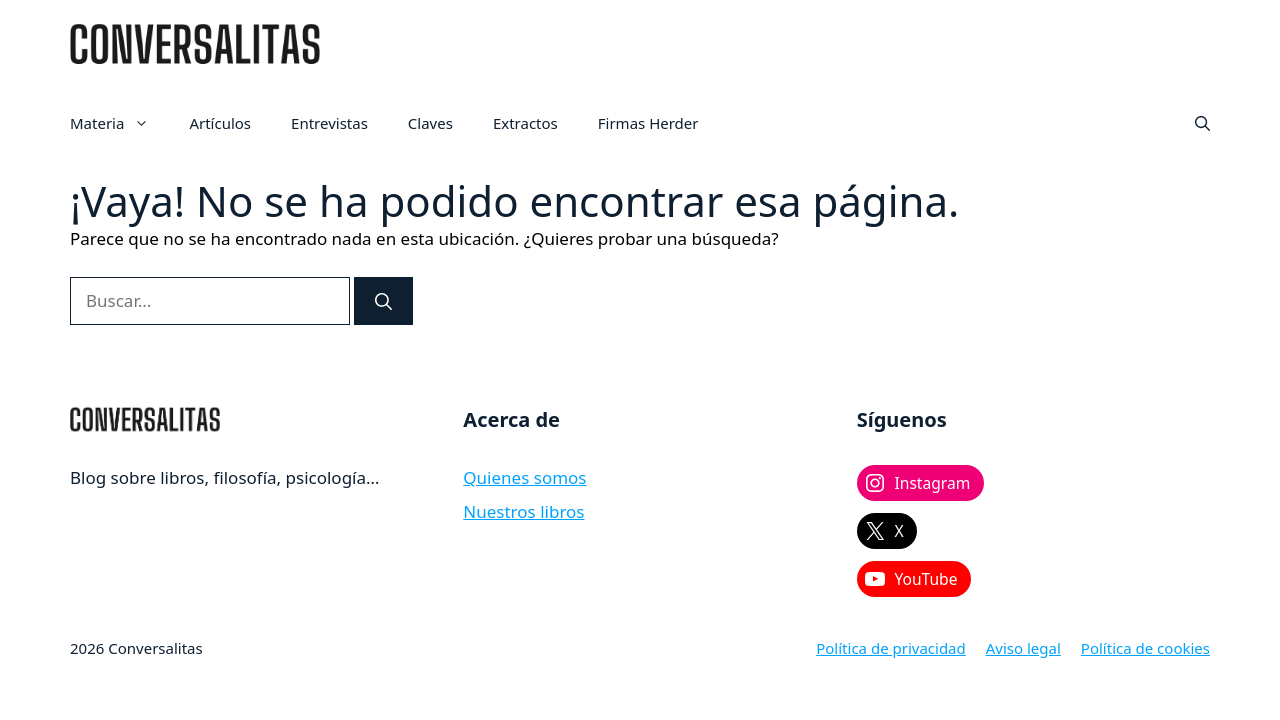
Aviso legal (1023, 648)
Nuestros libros (523, 511)
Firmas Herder (648, 123)
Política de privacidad (891, 648)
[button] (1202, 123)
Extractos (525, 123)
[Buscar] (383, 301)
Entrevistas (329, 123)
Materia (119, 123)
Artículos (220, 123)
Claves (430, 123)
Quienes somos (524, 477)
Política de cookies (1145, 648)
